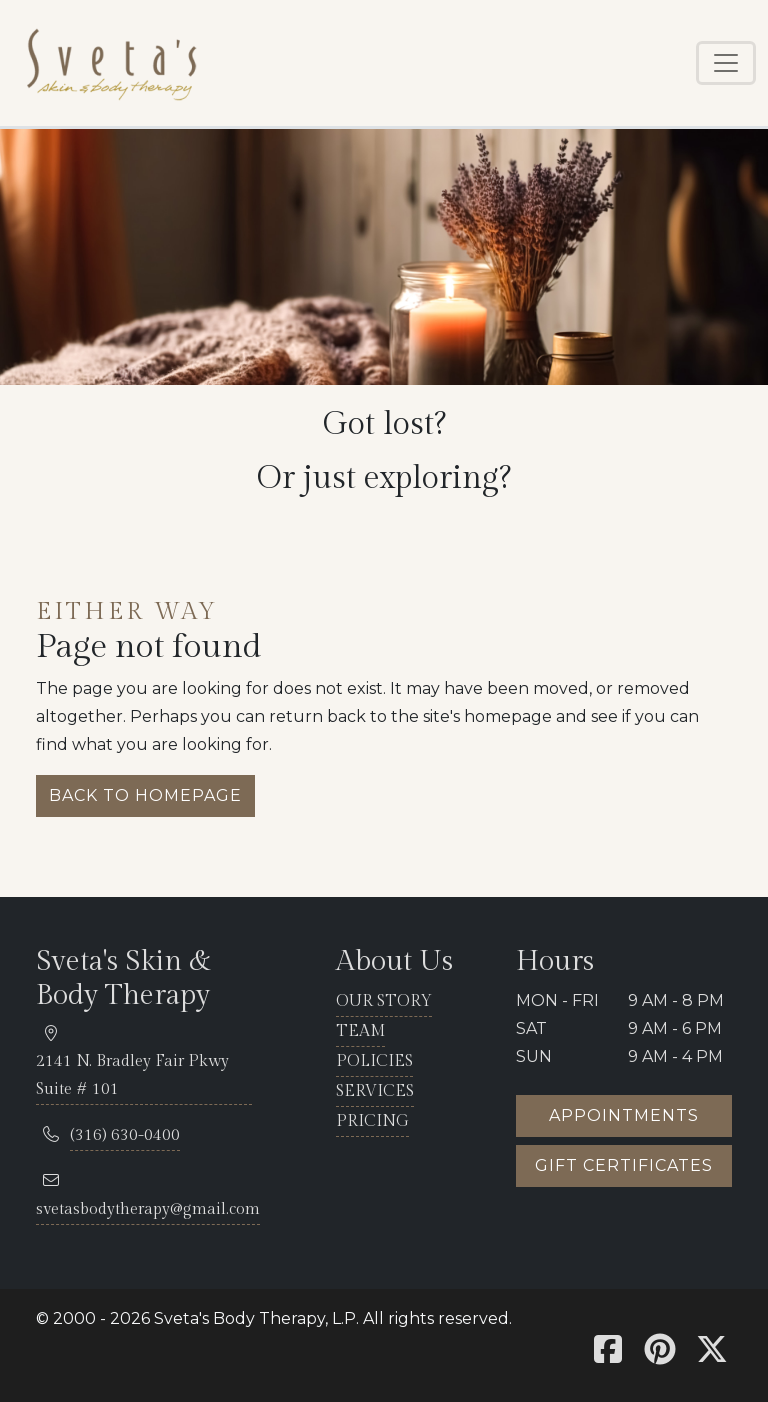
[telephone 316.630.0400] (125, 1136)
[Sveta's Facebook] (608, 1355)
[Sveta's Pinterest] (660, 1355)
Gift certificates (624, 1165)
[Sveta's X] (712, 1355)
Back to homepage (145, 795)
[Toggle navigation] (726, 63)
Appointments (624, 1115)
